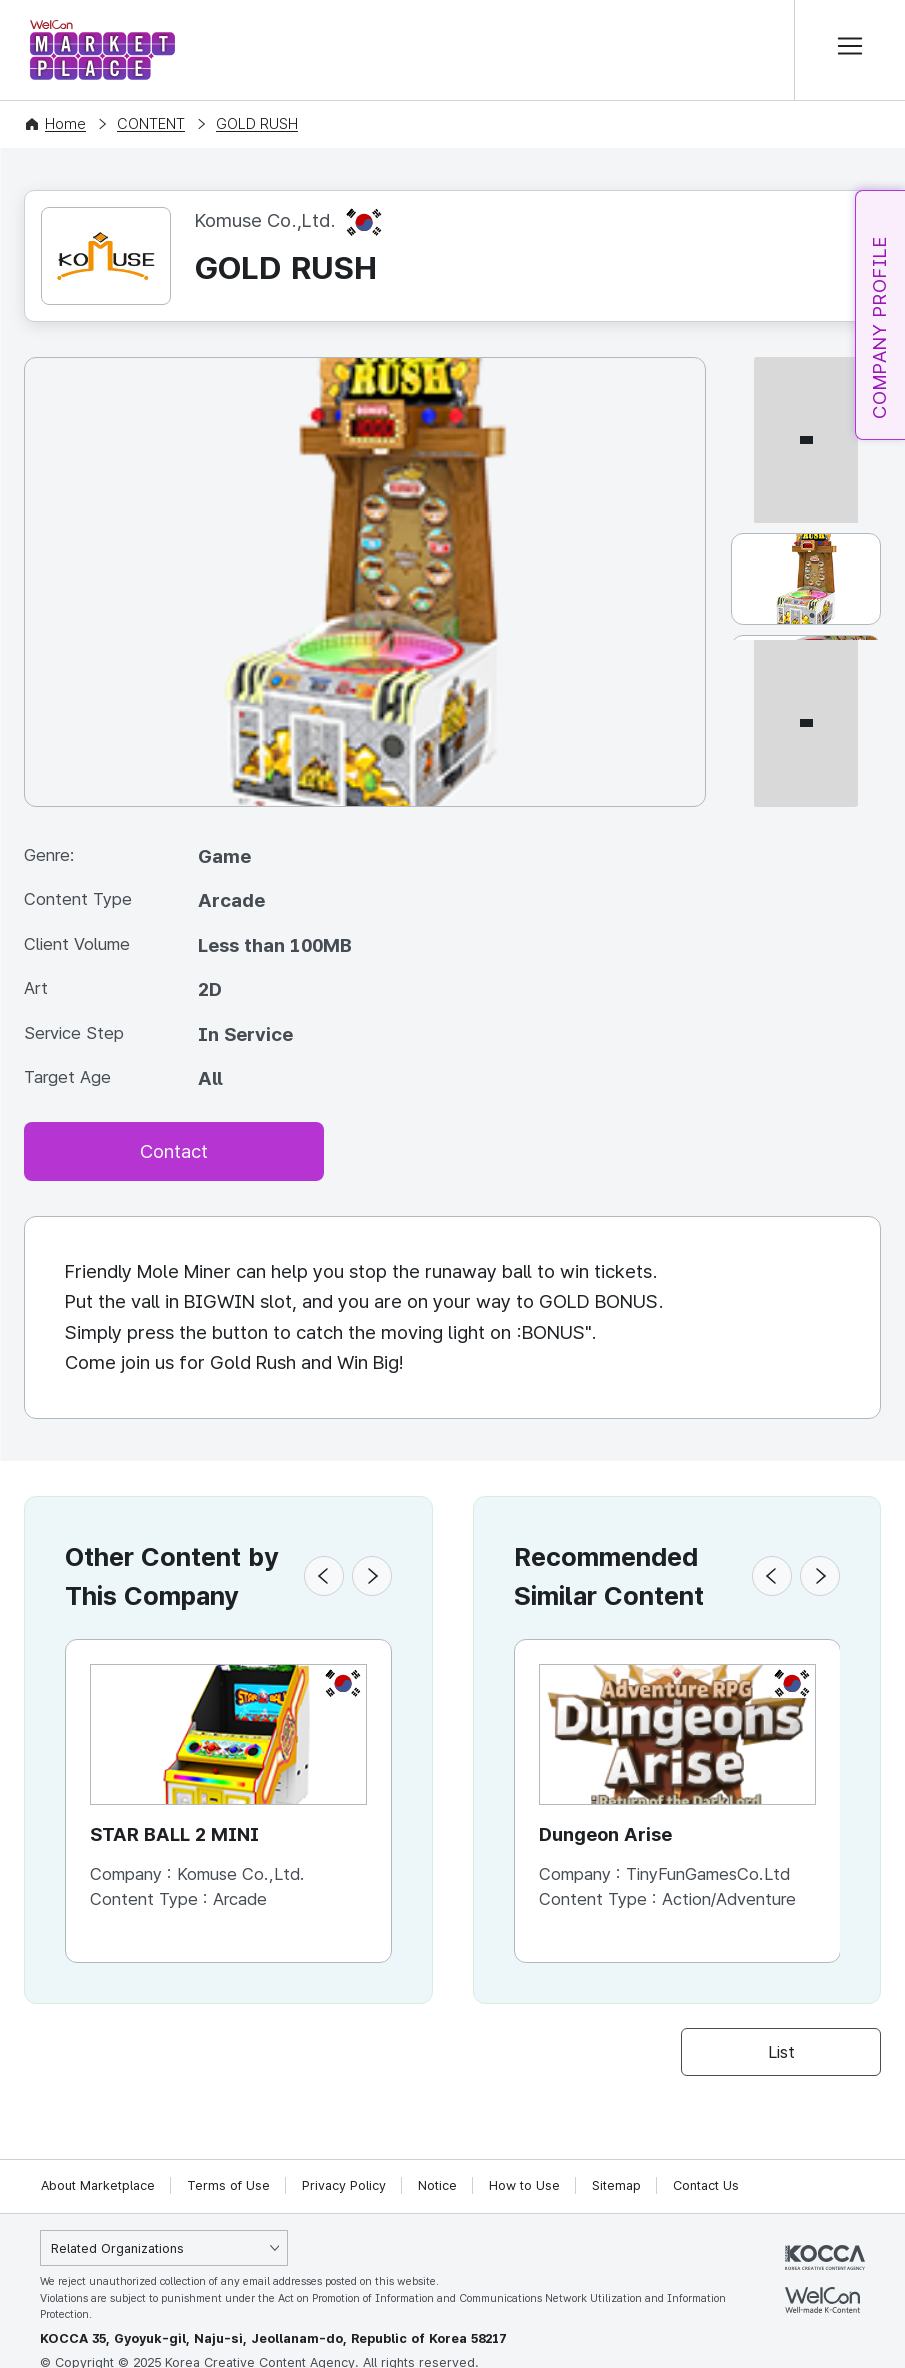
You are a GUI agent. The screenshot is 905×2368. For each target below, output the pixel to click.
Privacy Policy (344, 2185)
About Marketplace (98, 2185)
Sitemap (616, 2185)
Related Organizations (117, 2248)
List (781, 2052)
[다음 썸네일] (806, 798)
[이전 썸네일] (806, 365)
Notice (437, 2185)
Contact (174, 1151)
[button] (324, 1577)
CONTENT (151, 124)
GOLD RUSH (257, 124)
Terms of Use (228, 2185)
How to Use (524, 2185)
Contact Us (706, 2185)
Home (65, 124)
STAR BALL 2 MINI (175, 1835)
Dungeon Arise (605, 1835)
